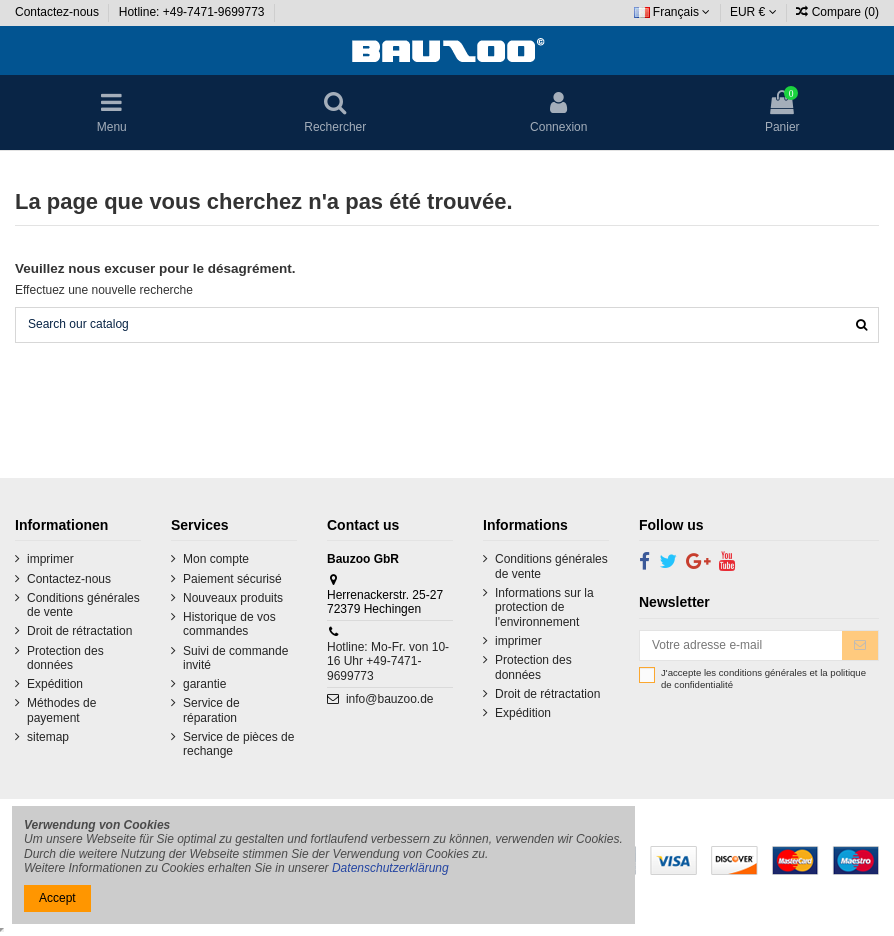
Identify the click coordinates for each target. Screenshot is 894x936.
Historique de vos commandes (229, 624)
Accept (57, 898)
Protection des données (65, 658)
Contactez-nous (58, 12)
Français (672, 12)
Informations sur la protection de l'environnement (544, 607)
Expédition (55, 684)
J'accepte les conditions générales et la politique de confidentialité (763, 678)
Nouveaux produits (233, 598)
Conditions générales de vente (83, 605)
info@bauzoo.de (390, 699)
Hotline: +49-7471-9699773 (193, 12)
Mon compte (216, 559)
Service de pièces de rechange (238, 744)
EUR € (753, 12)
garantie (204, 684)
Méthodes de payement (61, 710)
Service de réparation (211, 710)
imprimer (50, 559)
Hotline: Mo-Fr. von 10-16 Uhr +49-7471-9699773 (388, 661)
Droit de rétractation (79, 631)
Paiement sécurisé (232, 579)
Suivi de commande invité (235, 658)
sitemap (48, 737)
